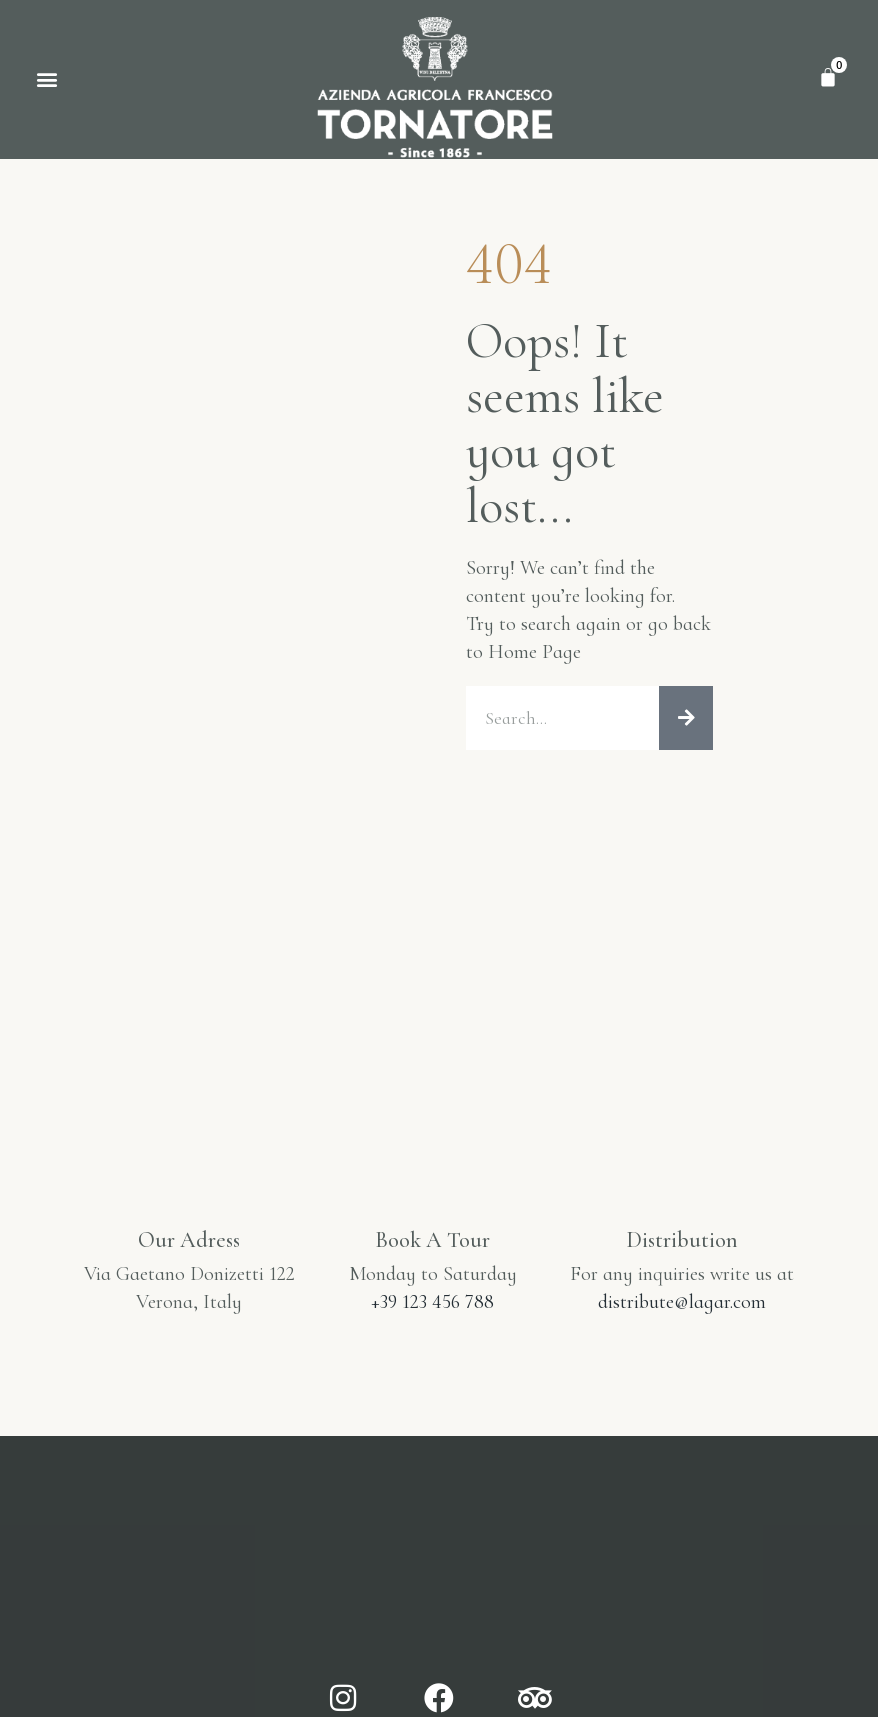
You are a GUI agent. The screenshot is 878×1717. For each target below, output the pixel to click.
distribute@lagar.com (682, 1302)
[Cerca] (686, 718)
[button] (46, 79)
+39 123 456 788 (432, 1302)
